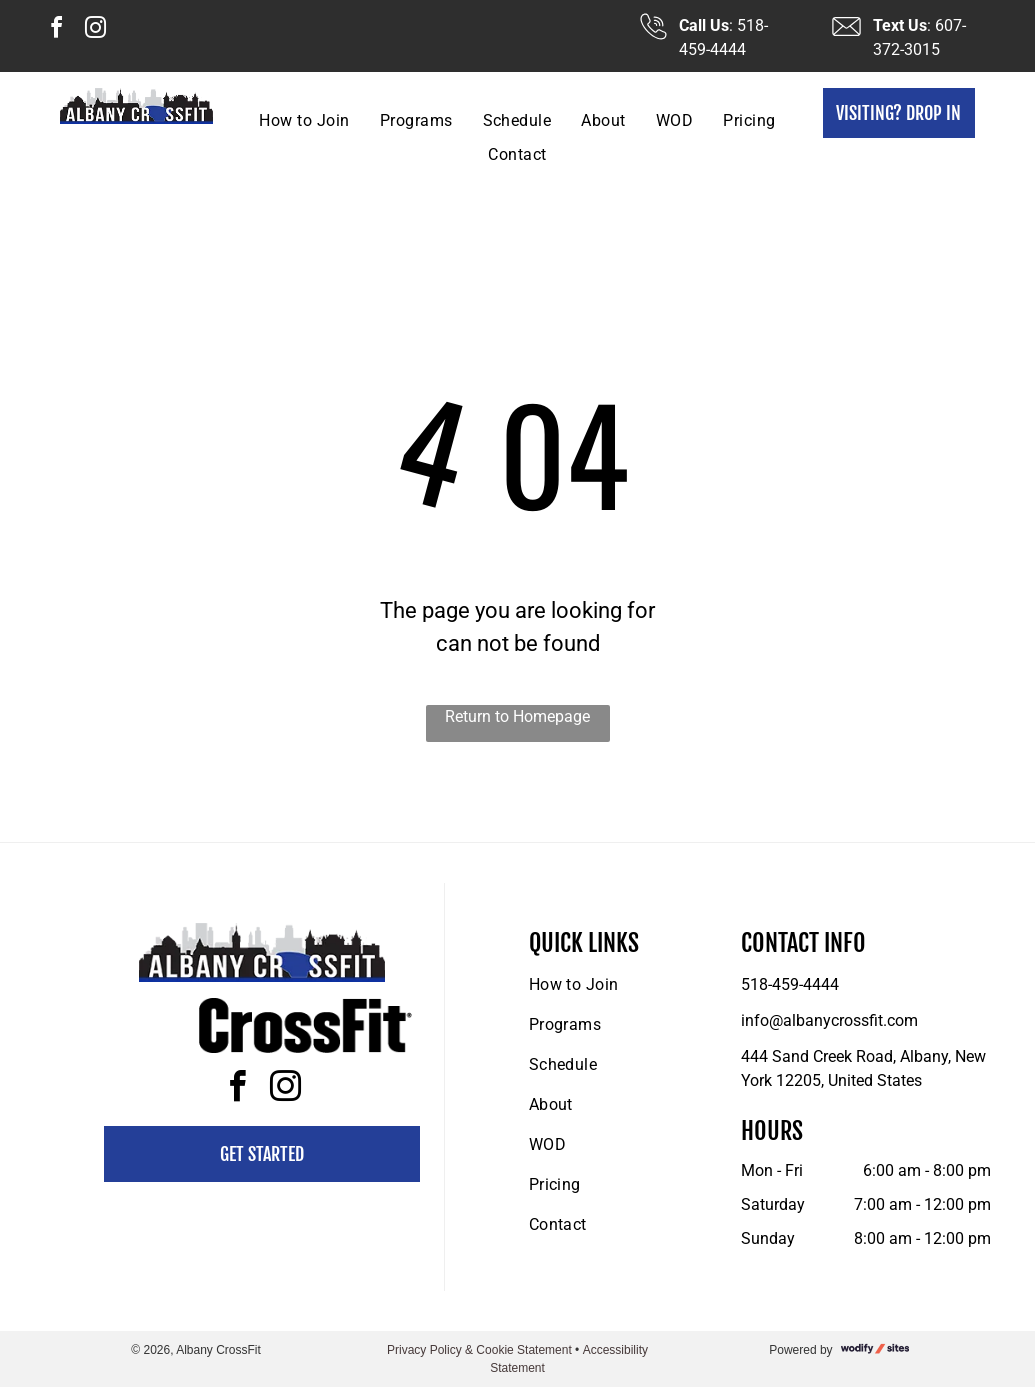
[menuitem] (304, 120)
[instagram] (95, 30)
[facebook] (56, 30)
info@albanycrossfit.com (829, 1020)
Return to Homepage (517, 716)
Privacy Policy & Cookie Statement (479, 1350)
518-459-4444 (790, 984)
